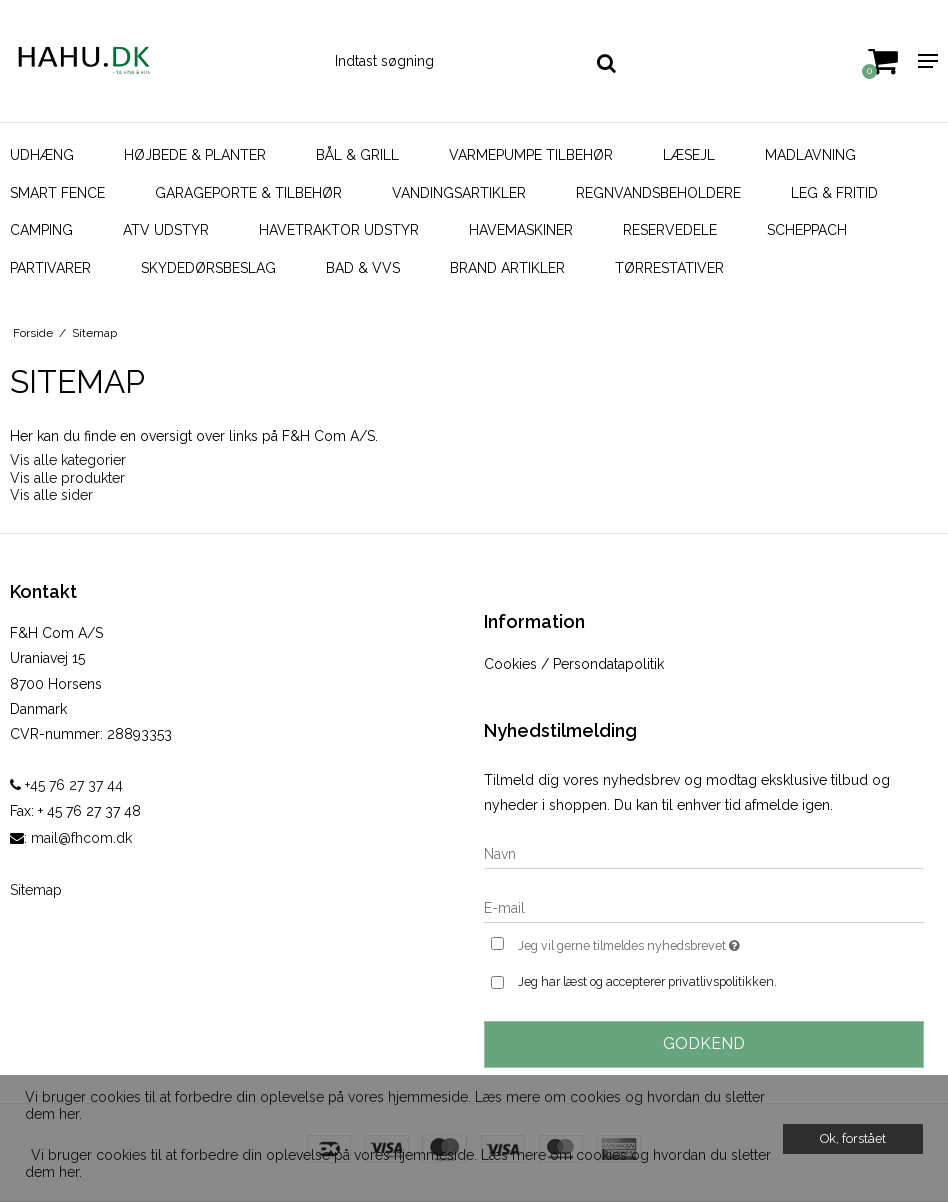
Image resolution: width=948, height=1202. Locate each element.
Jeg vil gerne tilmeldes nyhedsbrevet (679, 943)
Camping (41, 230)
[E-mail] (704, 907)
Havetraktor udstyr (339, 230)
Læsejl (689, 155)
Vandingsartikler (459, 193)
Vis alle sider (51, 495)
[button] (28, 1140)
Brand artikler (507, 268)
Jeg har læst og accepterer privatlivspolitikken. (647, 981)
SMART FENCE (57, 193)
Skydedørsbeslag (208, 268)
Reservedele (670, 230)
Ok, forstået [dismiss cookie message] (853, 1138)
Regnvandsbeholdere (658, 193)
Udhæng (42, 155)
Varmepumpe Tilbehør (531, 155)
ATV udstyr (166, 230)
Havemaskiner (521, 230)
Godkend (704, 1043)
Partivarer (50, 268)
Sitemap (36, 890)
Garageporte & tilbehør (248, 193)
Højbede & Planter (195, 155)
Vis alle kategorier (68, 460)
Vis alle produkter (67, 478)
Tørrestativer (669, 268)
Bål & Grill (357, 155)
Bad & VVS (363, 268)
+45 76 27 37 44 (66, 785)
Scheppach (807, 230)
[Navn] (704, 853)
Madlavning (810, 155)
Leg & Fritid (834, 193)
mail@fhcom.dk (81, 838)
